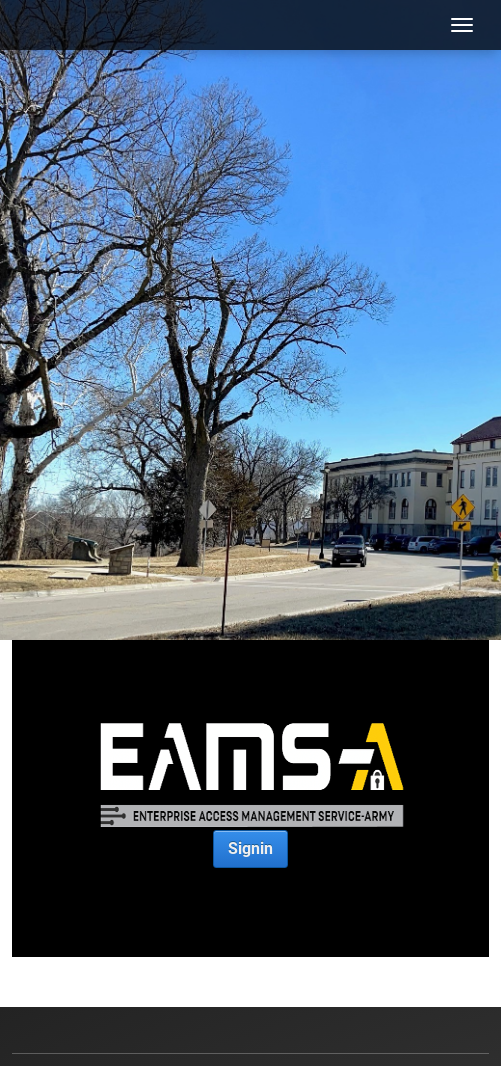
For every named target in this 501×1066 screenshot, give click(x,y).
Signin (250, 848)
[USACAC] (55, 25)
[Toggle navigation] (462, 25)
